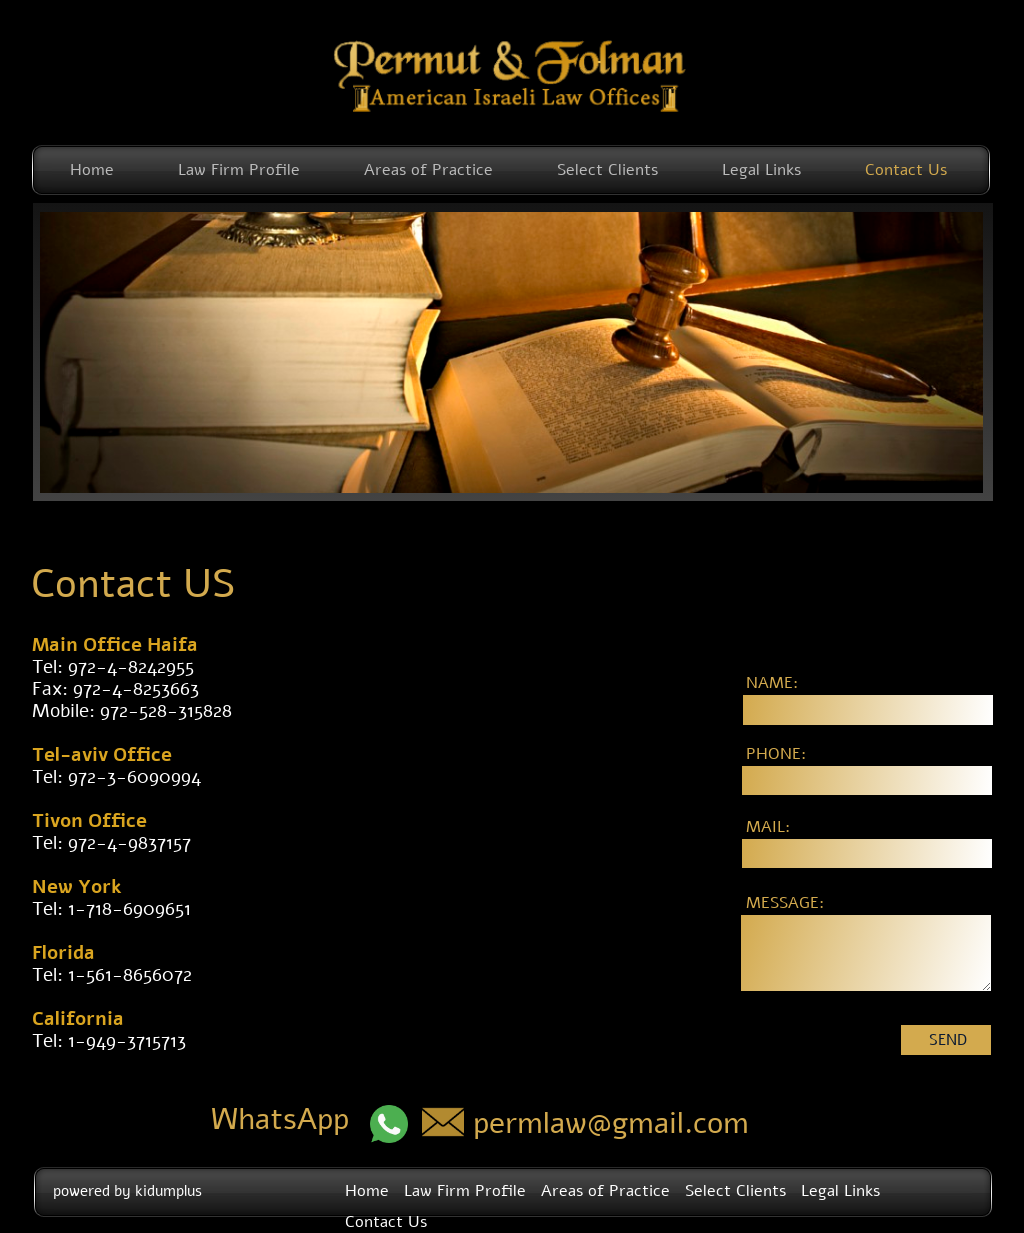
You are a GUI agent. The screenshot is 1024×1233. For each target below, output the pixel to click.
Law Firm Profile (239, 170)
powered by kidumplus (127, 1191)
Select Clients (607, 170)
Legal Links (761, 170)
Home (92, 170)
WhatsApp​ (280, 1119)
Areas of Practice (428, 170)
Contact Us (906, 170)
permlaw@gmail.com (611, 1123)
